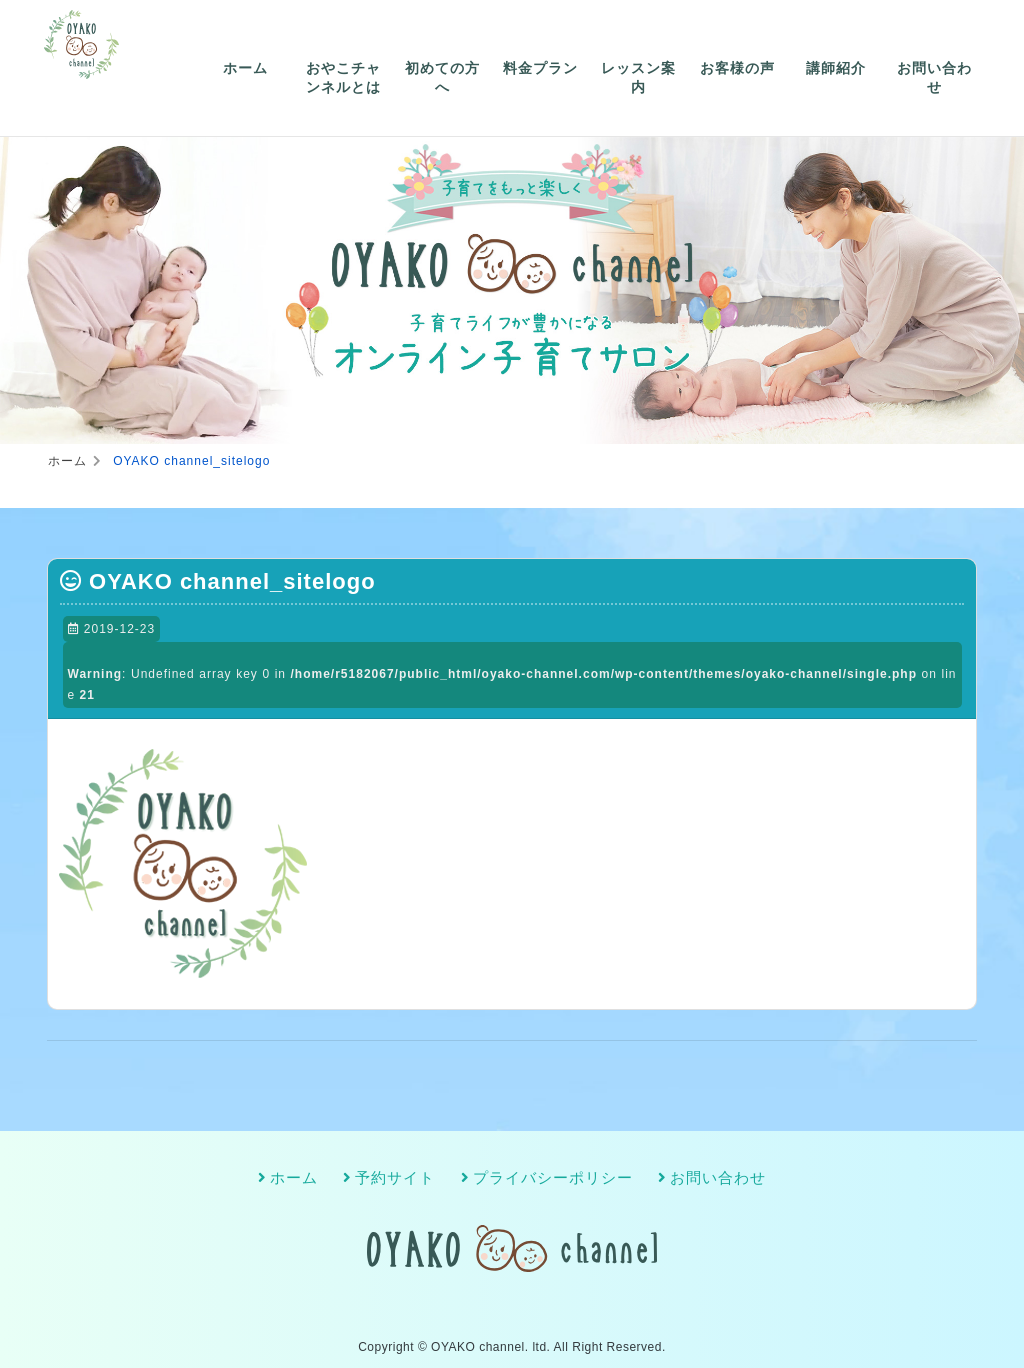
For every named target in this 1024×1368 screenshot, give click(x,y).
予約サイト (395, 1177)
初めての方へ (442, 78)
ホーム (245, 68)
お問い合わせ (934, 78)
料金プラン (540, 68)
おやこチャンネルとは (343, 78)
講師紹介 (836, 68)
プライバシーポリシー (553, 1177)
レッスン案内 (638, 78)
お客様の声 (737, 68)
